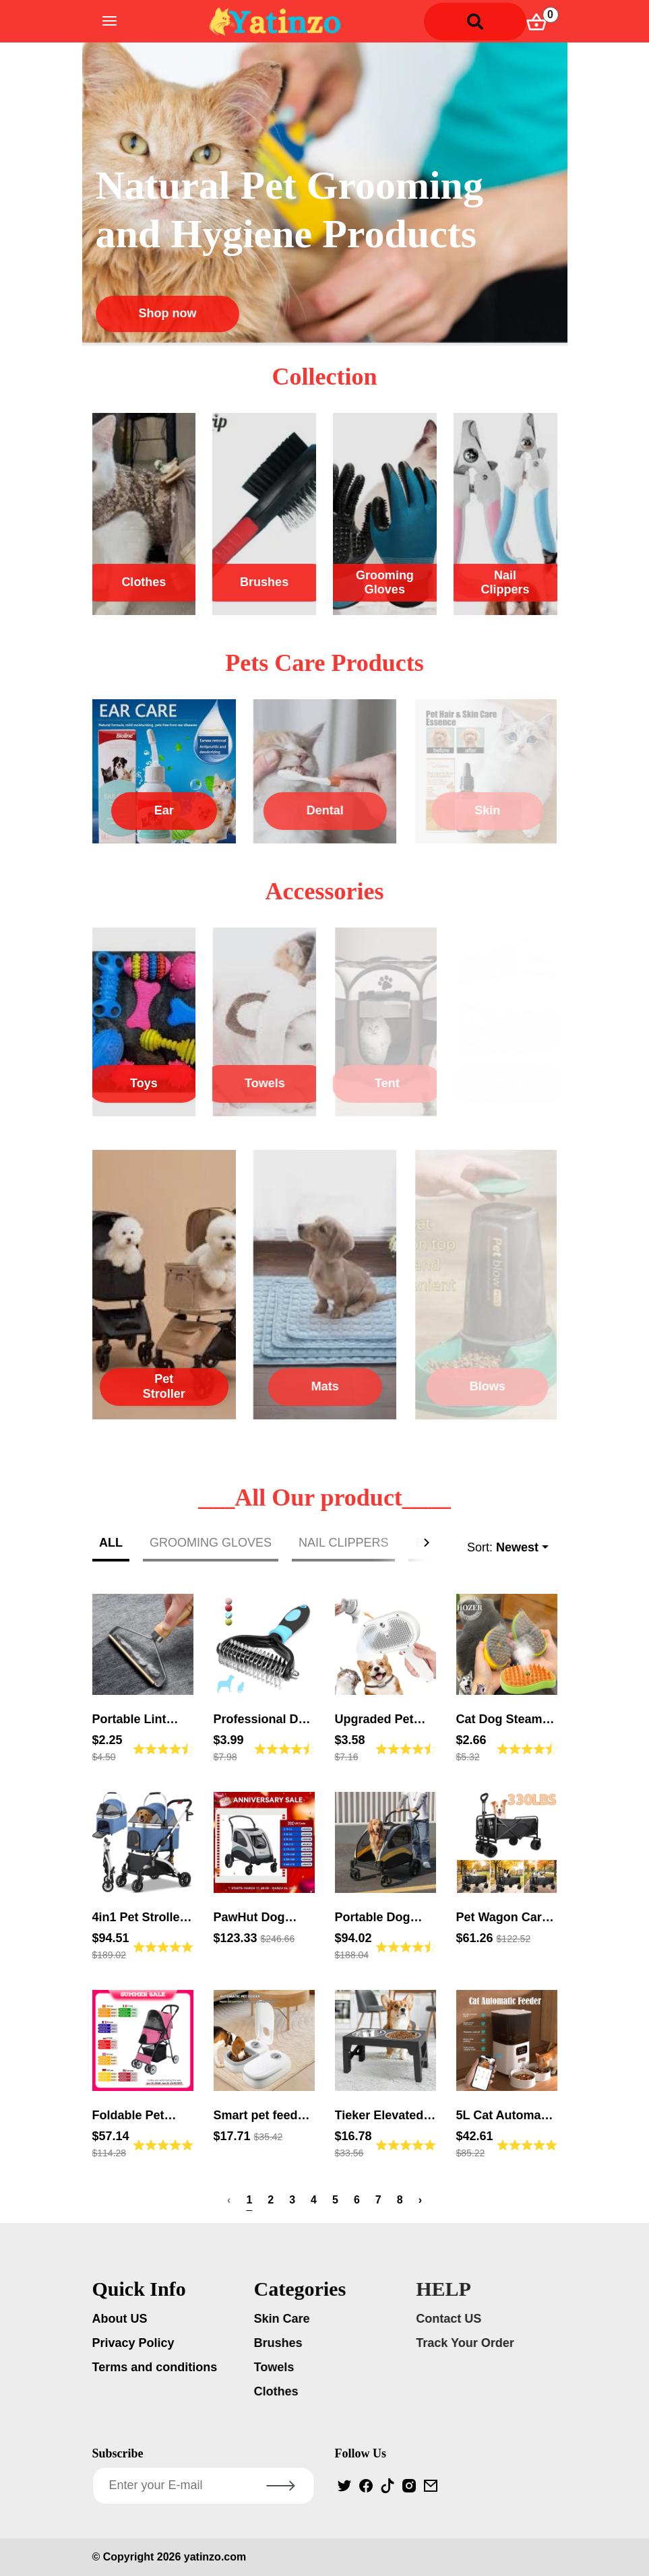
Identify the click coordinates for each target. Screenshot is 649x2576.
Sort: (502, 1548)
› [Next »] (420, 2199)
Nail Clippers (505, 583)
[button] (430, 1542)
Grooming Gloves (385, 583)
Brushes (264, 582)
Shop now (168, 313)
